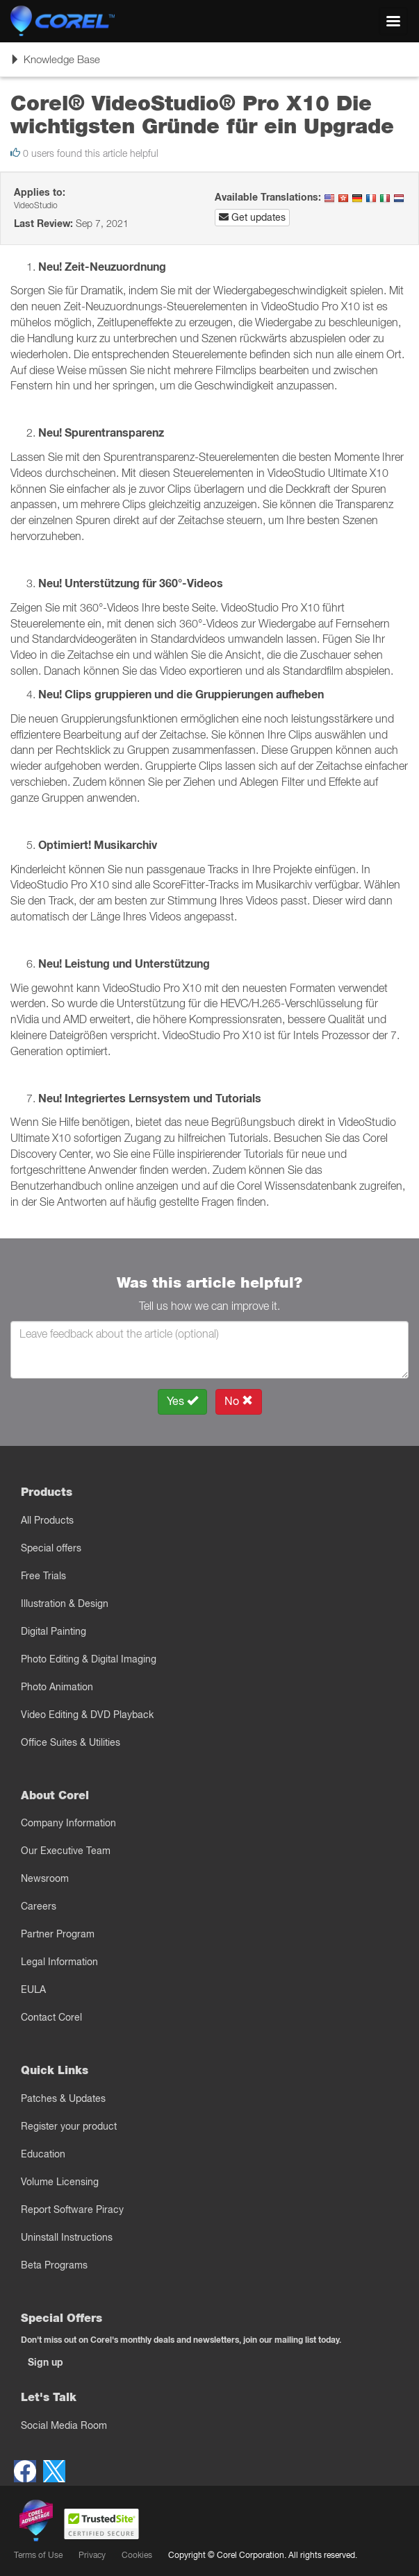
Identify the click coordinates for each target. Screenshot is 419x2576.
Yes (182, 1401)
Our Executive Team (65, 1850)
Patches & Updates (63, 2098)
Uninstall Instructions (67, 2237)
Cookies (137, 2555)
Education (43, 2154)
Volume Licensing (60, 2181)
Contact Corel (51, 2017)
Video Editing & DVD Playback (87, 1714)
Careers (38, 1906)
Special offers (51, 1548)
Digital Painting (53, 1631)
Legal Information (59, 1961)
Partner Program (58, 1934)
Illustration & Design (64, 1603)
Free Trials (43, 1575)
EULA (33, 1989)
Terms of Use (38, 2555)
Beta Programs (54, 2265)
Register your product (69, 2126)
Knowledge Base (55, 63)
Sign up (45, 2362)
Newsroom (45, 1878)
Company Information (68, 1823)
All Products (47, 1520)
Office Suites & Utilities (70, 1742)
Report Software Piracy (72, 2209)
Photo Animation (57, 1687)
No (238, 1401)
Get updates (252, 217)
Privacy (92, 2555)
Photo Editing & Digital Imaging (88, 1659)
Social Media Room (64, 2425)
